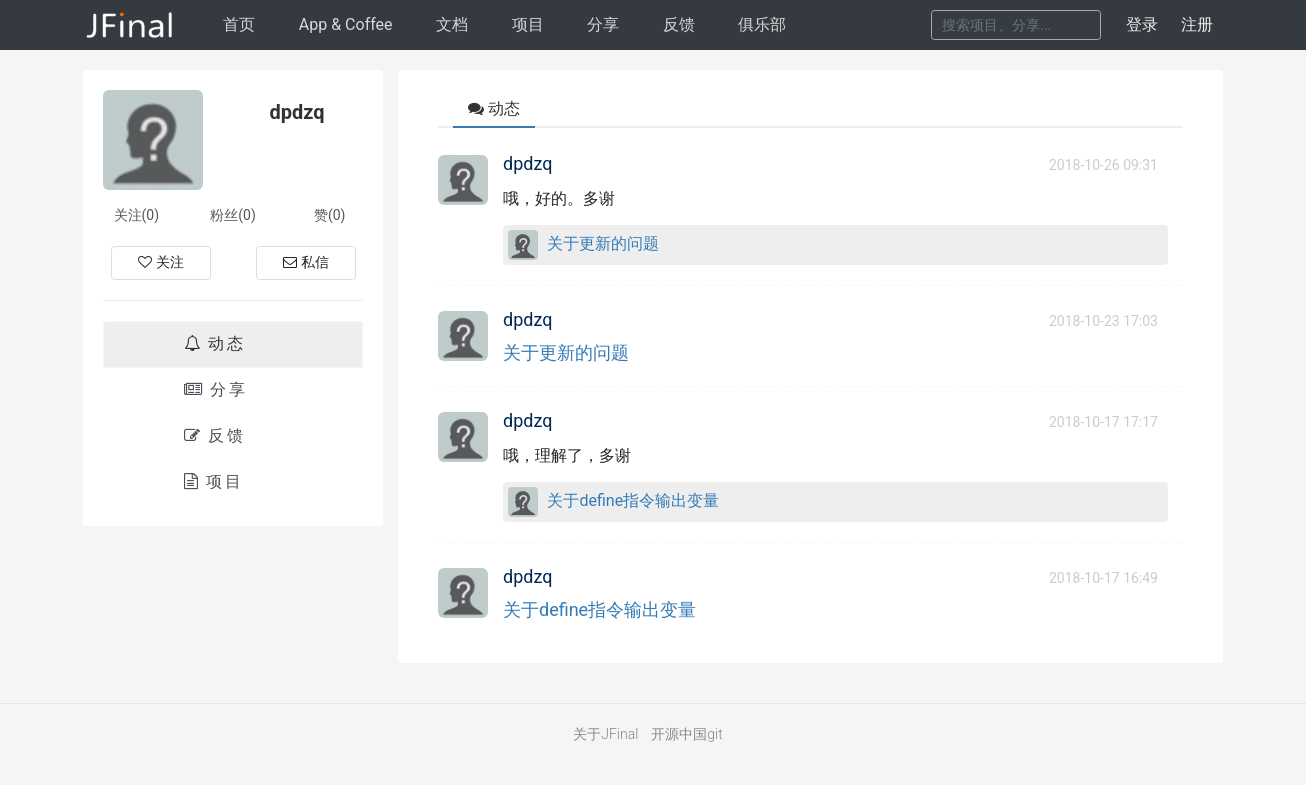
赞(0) (330, 215)
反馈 (679, 24)
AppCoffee (346, 24)
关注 (161, 262)
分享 (603, 24)
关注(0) (137, 215)
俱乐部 (762, 24)
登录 (1142, 24)
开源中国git (686, 734)
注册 (1197, 24)
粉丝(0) (233, 215)
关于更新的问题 (603, 243)
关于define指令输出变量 (633, 500)
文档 (452, 24)
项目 (528, 24)
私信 (306, 262)
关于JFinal (605, 734)
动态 (215, 343)
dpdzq (527, 163)
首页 (239, 24)
